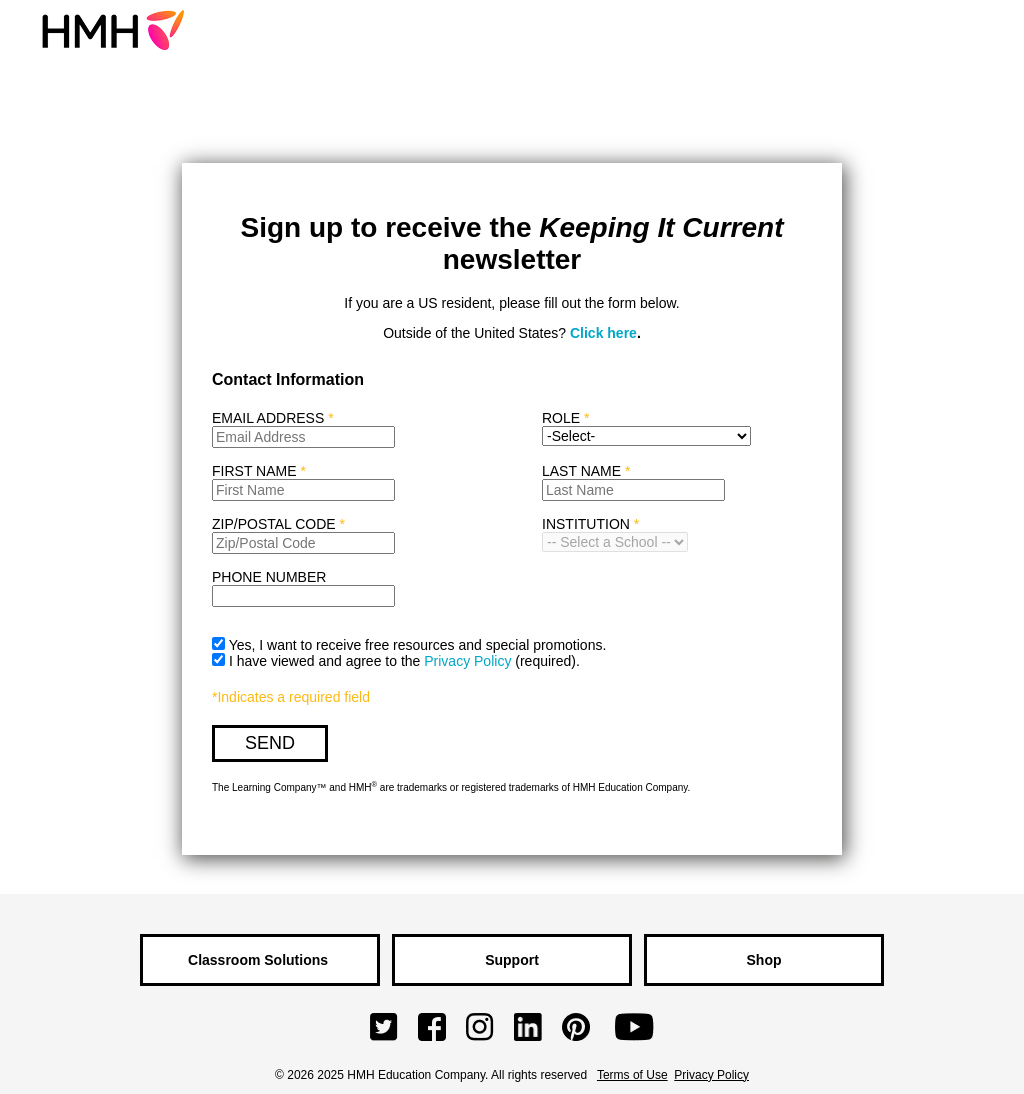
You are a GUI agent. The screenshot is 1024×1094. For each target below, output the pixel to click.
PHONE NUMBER (269, 577)
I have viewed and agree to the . (404, 661)
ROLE (561, 418)
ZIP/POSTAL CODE (278, 524)
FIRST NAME (259, 471)
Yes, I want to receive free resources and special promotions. (418, 645)
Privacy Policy (467, 661)
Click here (603, 333)
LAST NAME (586, 471)
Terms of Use (632, 1075)
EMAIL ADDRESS (273, 418)
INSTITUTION (586, 524)
